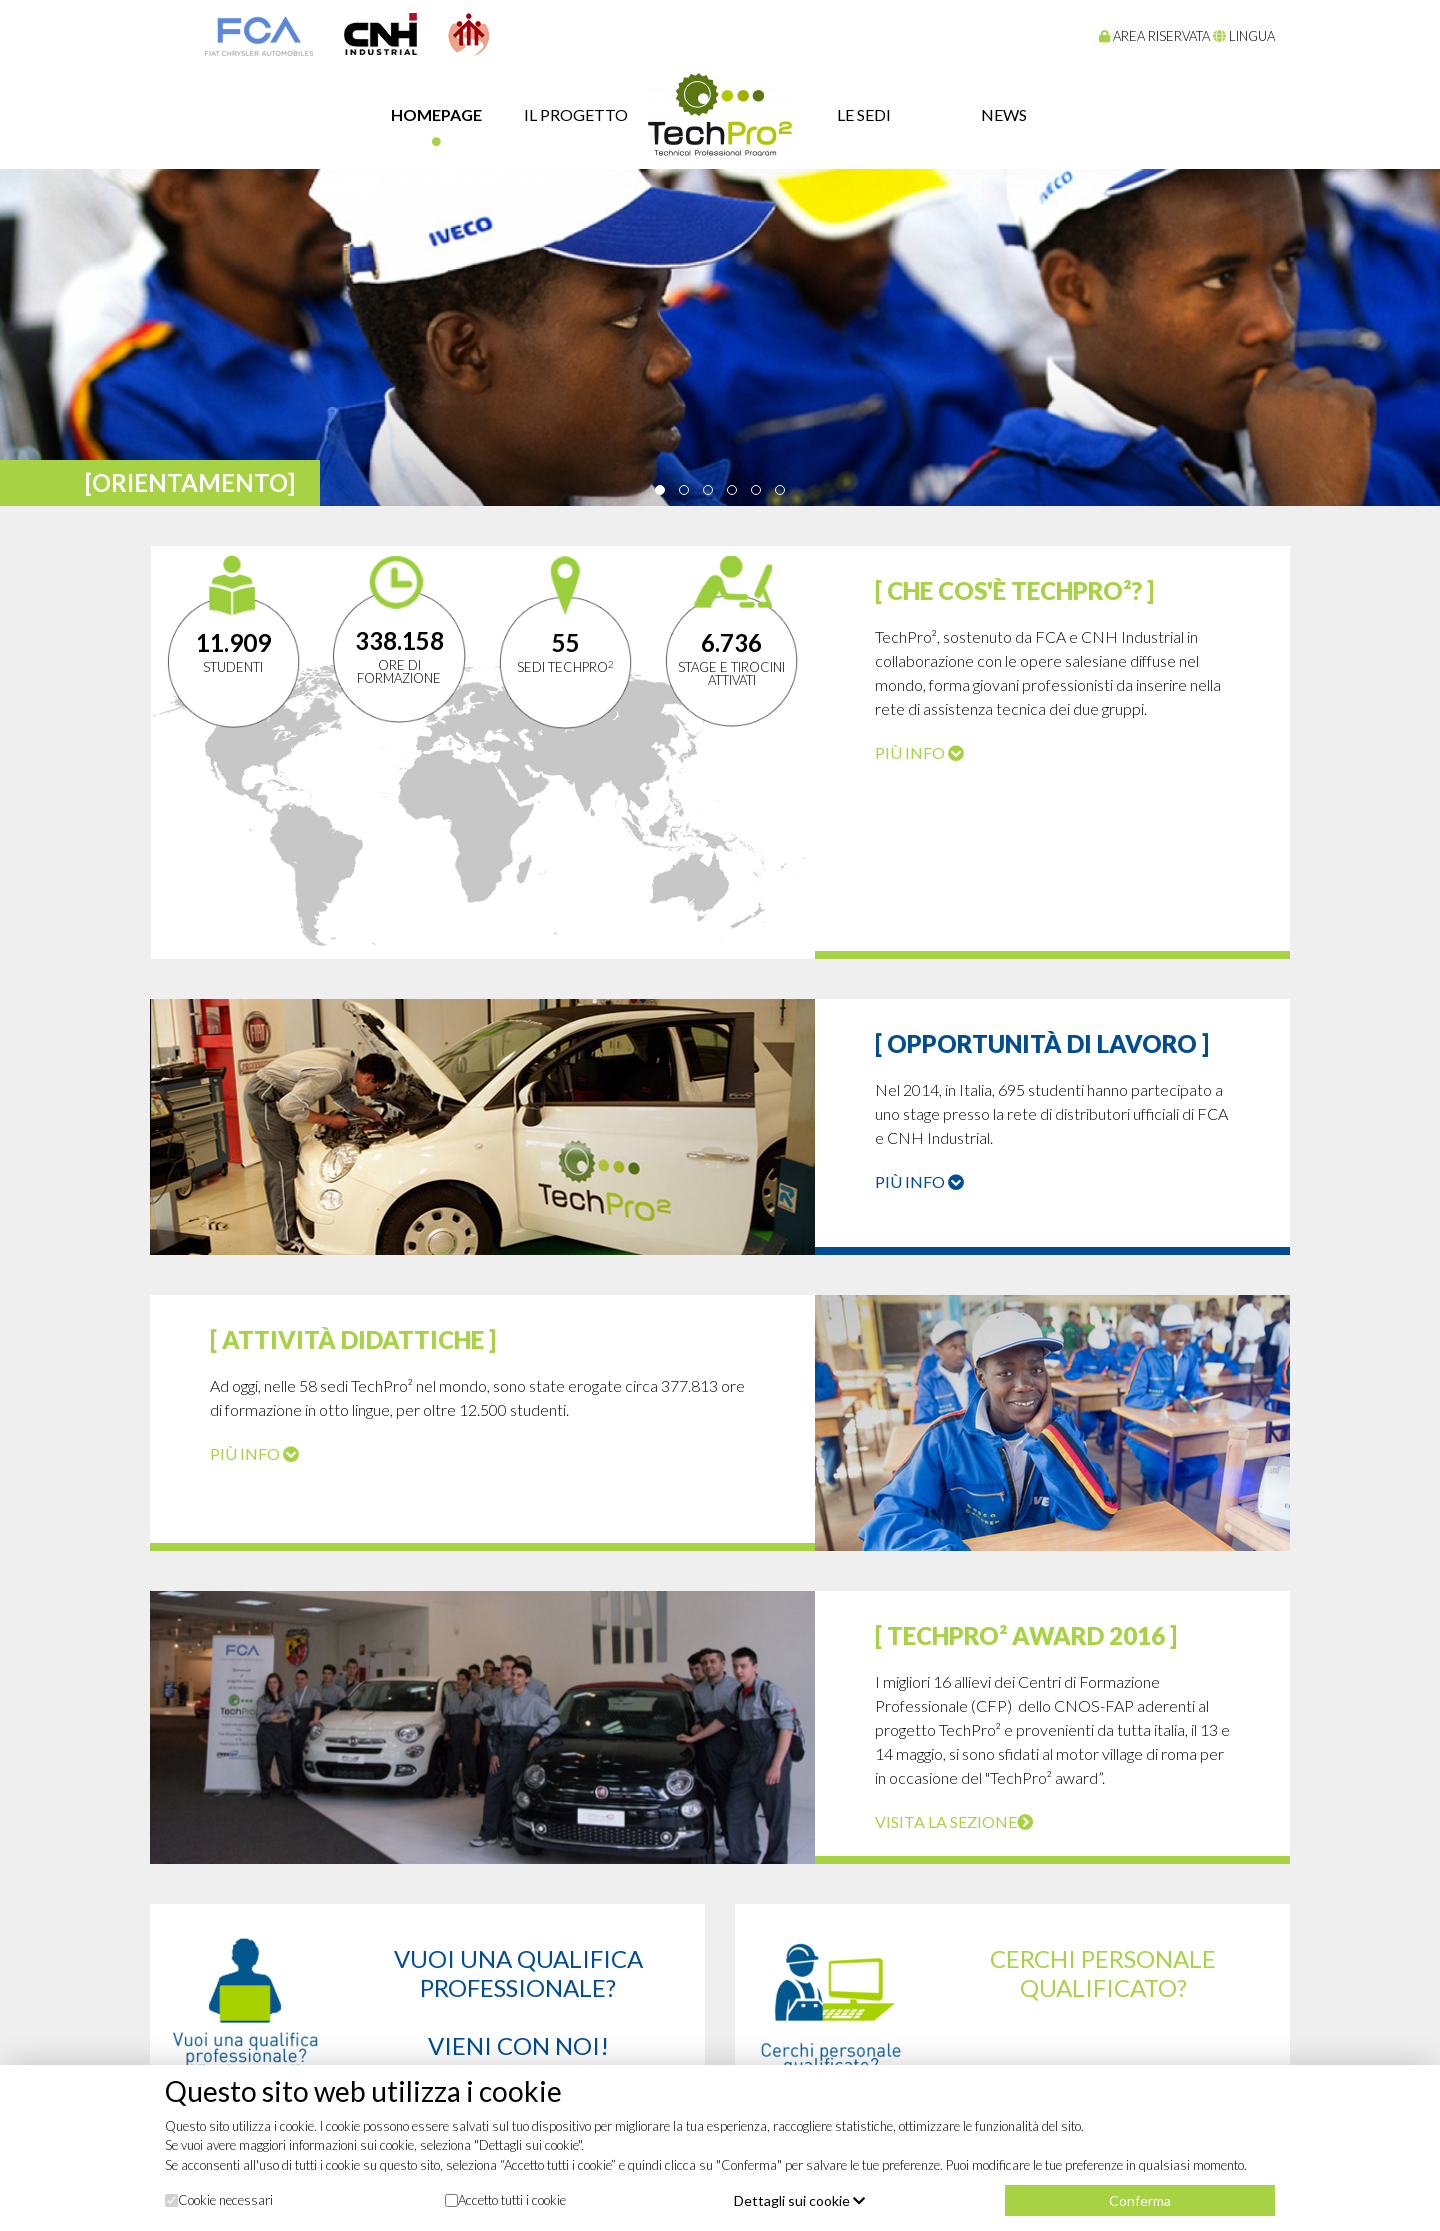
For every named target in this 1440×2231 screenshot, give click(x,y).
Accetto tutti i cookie (505, 2200)
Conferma (1140, 2200)
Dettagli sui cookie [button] (799, 2200)
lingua (1244, 36)
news (1004, 114)
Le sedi (864, 114)
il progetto (576, 114)
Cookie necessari (219, 2200)
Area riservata (1154, 36)
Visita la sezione (954, 1821)
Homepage (436, 114)
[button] (660, 490)
